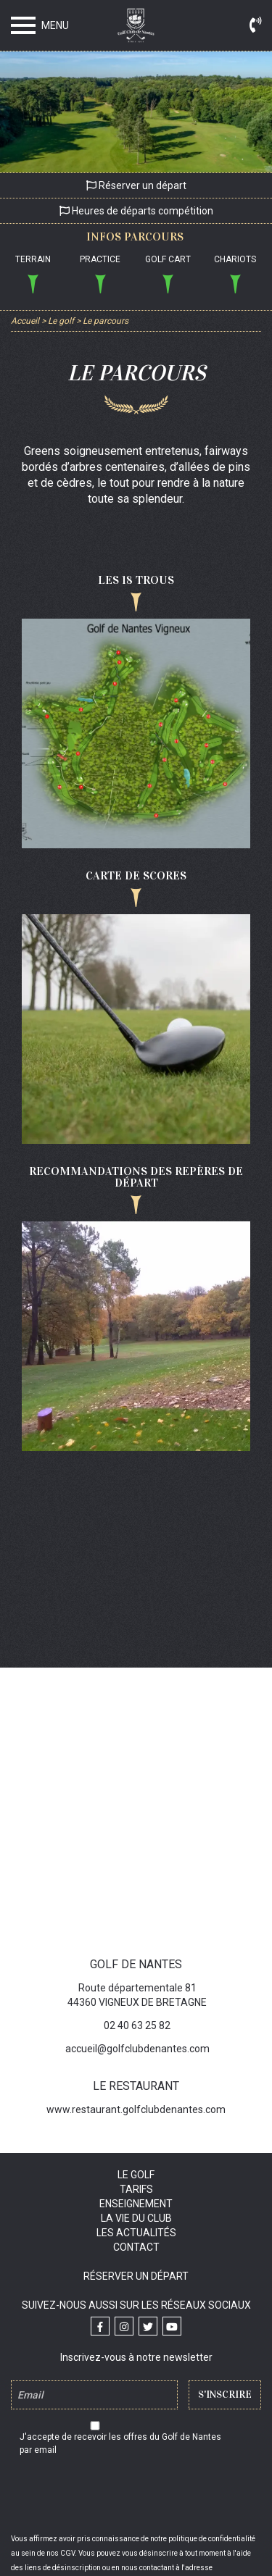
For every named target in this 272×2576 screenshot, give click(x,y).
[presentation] (136, 2496)
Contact (136, 2247)
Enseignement (136, 2203)
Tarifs (136, 2189)
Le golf (136, 2174)
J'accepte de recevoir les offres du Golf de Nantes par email (120, 2443)
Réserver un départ (136, 185)
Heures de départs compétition (136, 211)
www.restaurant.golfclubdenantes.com (136, 2109)
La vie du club (136, 2218)
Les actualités (136, 2232)
